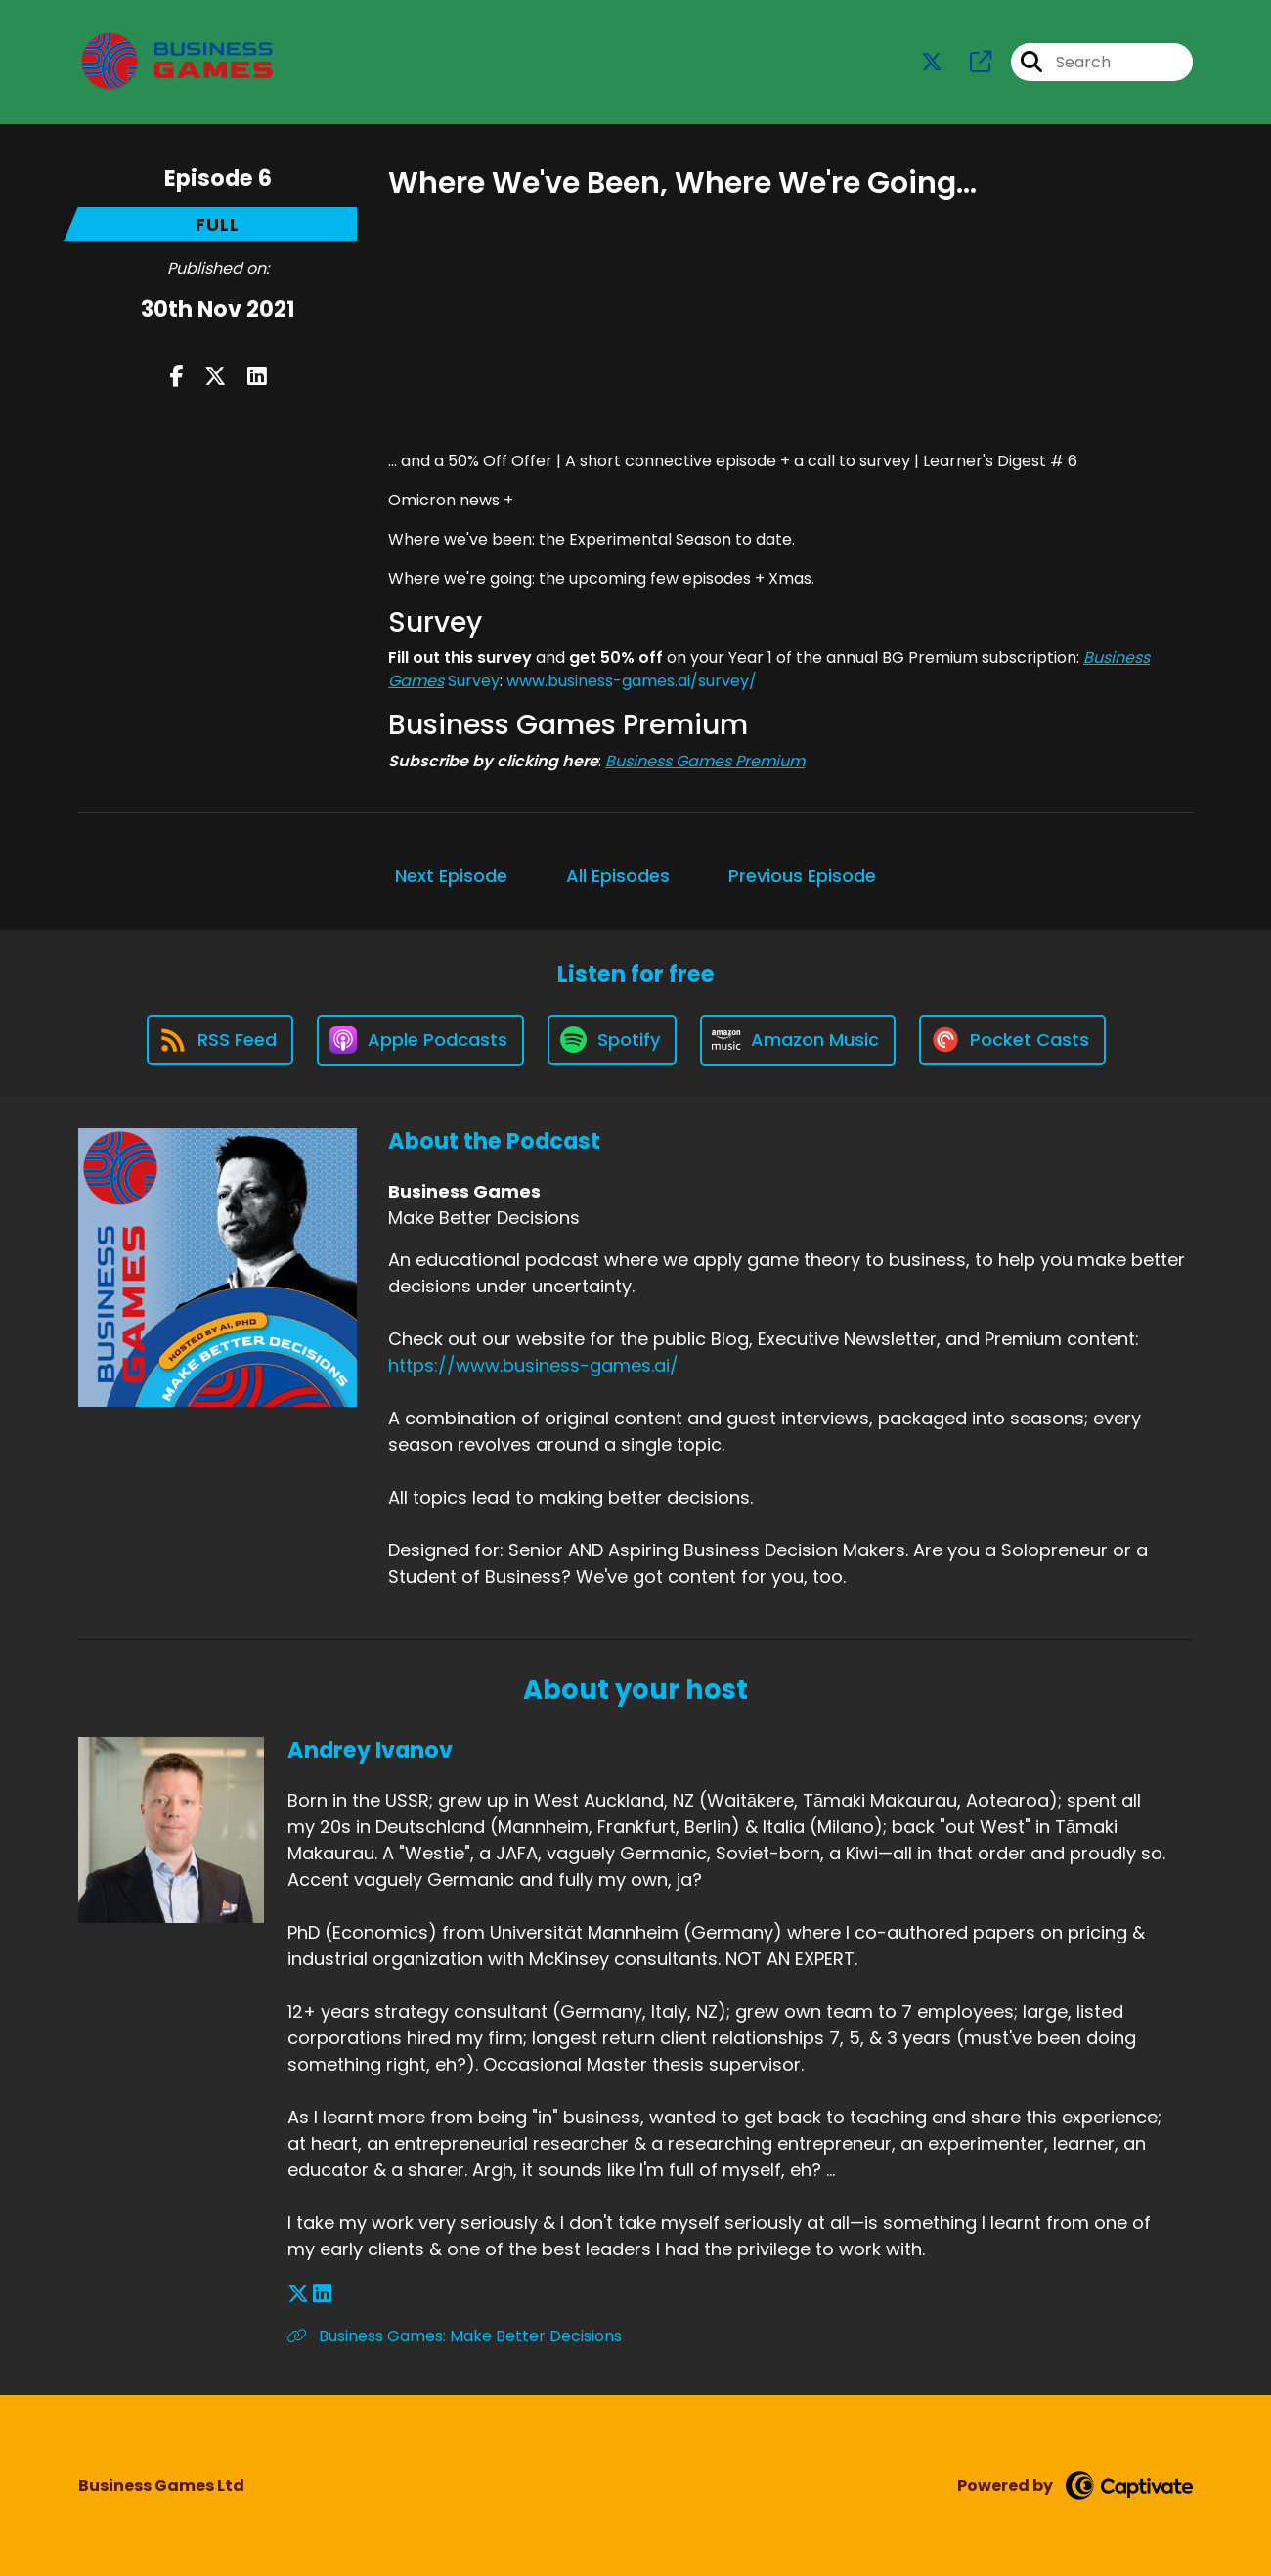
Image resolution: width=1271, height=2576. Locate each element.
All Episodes (618, 875)
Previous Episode (802, 875)
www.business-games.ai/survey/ (631, 681)
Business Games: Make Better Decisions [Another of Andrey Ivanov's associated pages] (454, 2336)
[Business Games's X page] (931, 62)
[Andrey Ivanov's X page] (298, 2294)
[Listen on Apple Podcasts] (420, 1040)
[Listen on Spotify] (612, 1040)
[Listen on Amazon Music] (798, 1040)
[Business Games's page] (968, 62)
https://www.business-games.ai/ (533, 1365)
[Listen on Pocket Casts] (1012, 1040)
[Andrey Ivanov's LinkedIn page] (322, 2294)
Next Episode (451, 875)
